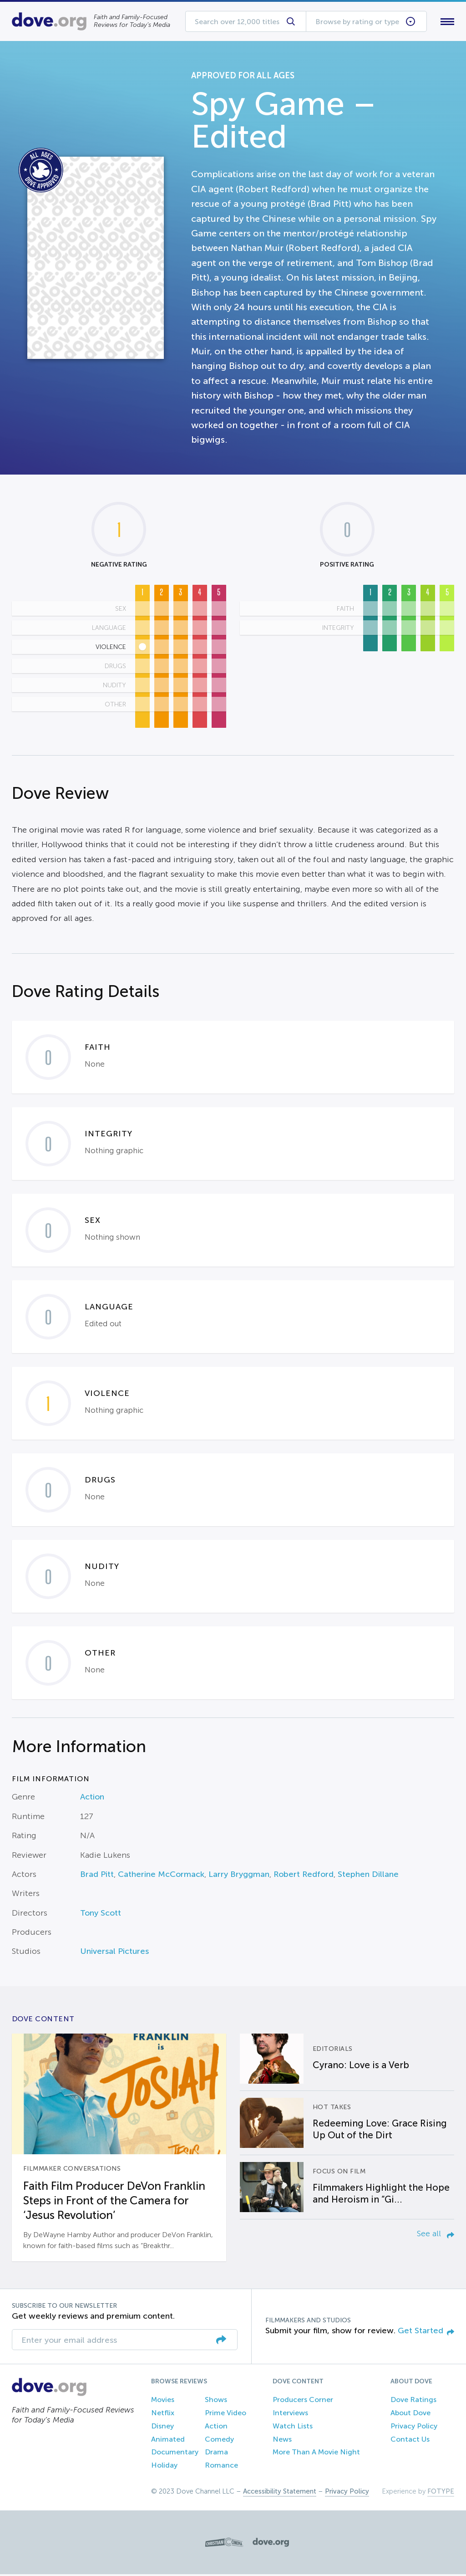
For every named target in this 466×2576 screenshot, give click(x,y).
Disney (162, 2428)
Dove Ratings (413, 2402)
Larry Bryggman (238, 1876)
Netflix (162, 2414)
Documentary (174, 2454)
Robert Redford (304, 1876)
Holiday (164, 2467)
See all (435, 2235)
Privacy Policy (413, 2428)
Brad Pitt (97, 1876)
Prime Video (225, 2414)
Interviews (290, 2414)
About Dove (410, 2414)
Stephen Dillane (368, 1876)
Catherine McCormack (161, 1876)
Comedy (219, 2441)
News (282, 2441)
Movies (162, 2402)
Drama (216, 2454)
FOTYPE (440, 2493)
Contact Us (410, 2441)
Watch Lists (293, 2428)
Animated (168, 2441)
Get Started (426, 2332)
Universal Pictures (114, 1953)
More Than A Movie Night (316, 2454)
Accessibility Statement (279, 2493)
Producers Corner (303, 2402)
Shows (216, 2402)
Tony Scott (100, 1914)
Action (92, 1799)
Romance (221, 2467)
